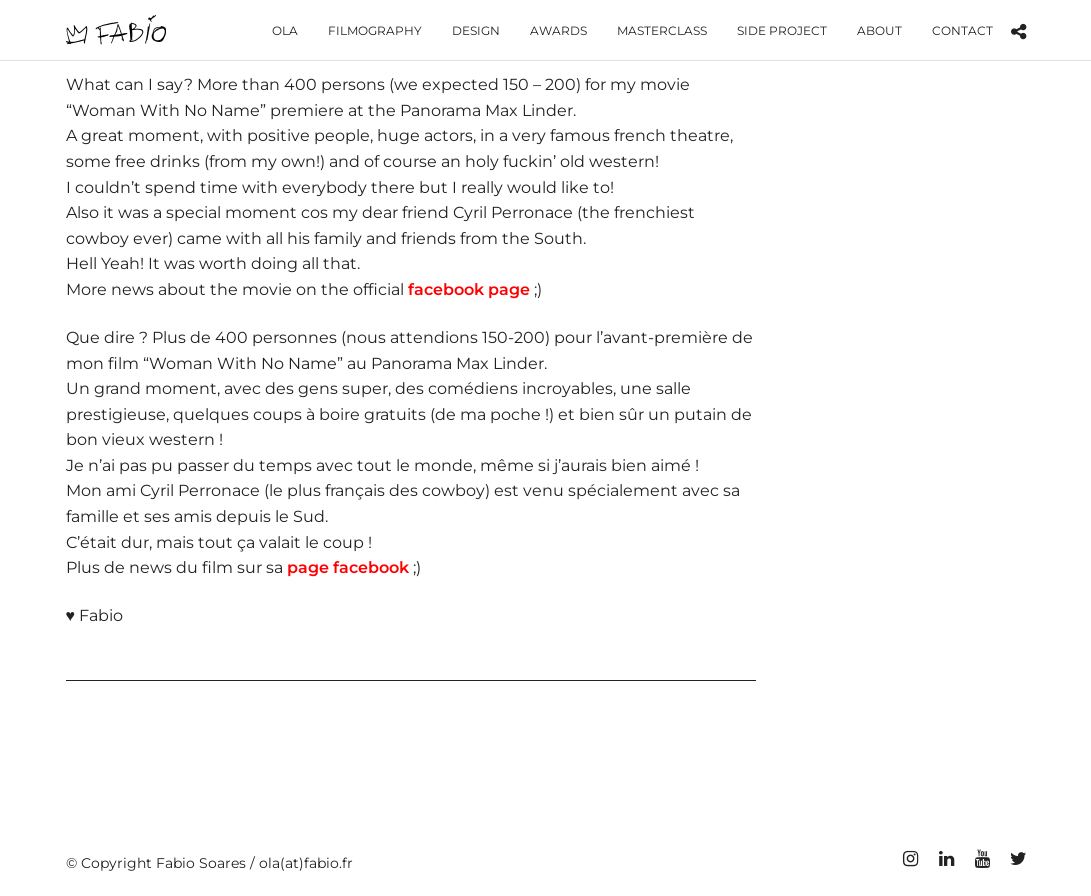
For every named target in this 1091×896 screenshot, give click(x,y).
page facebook (348, 567)
